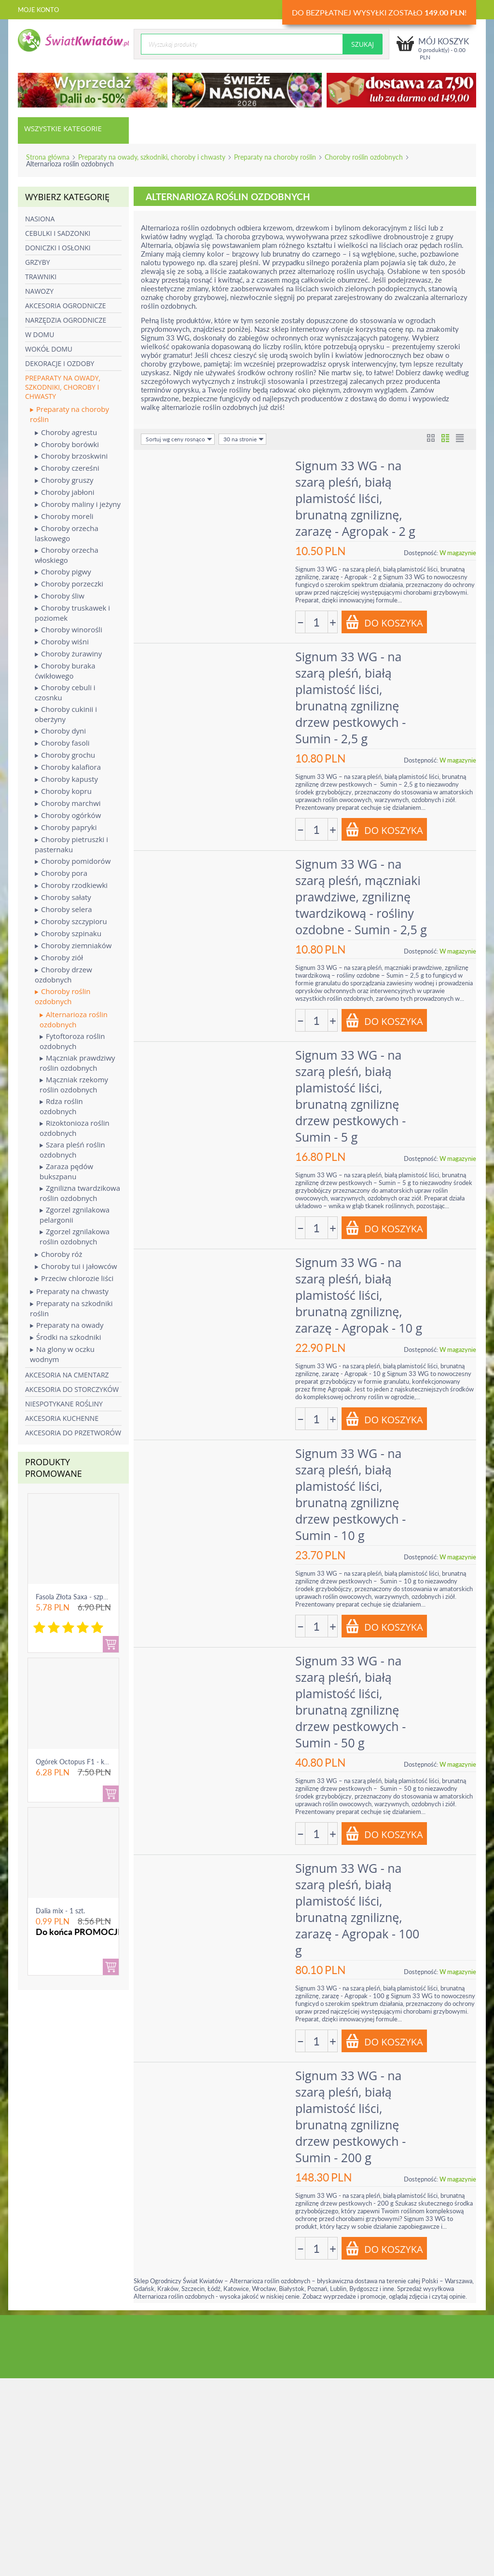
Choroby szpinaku (68, 933)
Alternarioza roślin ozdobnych (74, 1019)
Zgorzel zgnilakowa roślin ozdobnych (75, 1236)
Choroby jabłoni (65, 492)
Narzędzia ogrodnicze (65, 320)
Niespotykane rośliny (64, 1403)
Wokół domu (48, 349)
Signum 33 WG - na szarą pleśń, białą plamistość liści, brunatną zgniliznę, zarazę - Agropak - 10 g (358, 1295)
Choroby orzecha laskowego (66, 533)
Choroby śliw (59, 596)
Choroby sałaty (63, 897)
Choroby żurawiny (68, 654)
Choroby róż (58, 1254)
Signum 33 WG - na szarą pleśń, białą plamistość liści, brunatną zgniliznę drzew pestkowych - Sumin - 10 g (350, 1494)
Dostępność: (421, 553)
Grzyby (37, 262)
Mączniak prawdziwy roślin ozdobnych (77, 1063)
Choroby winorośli (68, 630)
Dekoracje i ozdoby (59, 363)
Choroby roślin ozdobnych (364, 157)
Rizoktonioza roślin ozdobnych (75, 1128)
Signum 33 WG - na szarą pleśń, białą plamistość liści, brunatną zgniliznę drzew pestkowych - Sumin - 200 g (350, 2116)
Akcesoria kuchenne (61, 1418)
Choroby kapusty (66, 779)
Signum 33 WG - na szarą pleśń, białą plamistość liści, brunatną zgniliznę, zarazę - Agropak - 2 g (355, 498)
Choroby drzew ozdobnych (63, 974)
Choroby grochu (65, 755)
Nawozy (39, 291)
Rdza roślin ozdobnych (61, 1106)
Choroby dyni (60, 731)
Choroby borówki (67, 444)
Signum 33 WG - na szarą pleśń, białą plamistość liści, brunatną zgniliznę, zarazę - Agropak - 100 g (357, 1909)
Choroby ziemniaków (73, 945)
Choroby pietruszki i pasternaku (71, 844)
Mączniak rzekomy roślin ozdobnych (74, 1084)
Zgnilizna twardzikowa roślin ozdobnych (80, 1193)
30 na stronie (243, 439)
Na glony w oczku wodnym (62, 1354)
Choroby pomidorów (72, 861)
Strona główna (47, 157)
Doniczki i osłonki (58, 247)
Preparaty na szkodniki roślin (71, 1308)
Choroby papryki (65, 827)
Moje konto (38, 10)
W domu (39, 334)
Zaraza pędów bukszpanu (66, 1171)
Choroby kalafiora (68, 767)
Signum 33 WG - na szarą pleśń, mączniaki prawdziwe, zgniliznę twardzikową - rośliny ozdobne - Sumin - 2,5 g (361, 897)
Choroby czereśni (67, 468)
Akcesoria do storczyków (72, 1389)
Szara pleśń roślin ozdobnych (72, 1149)
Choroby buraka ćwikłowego (65, 671)
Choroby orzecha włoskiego (66, 555)
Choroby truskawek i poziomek (72, 613)
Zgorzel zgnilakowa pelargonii (75, 1215)
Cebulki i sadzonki (57, 233)
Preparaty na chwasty (69, 1291)
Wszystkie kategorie (63, 128)
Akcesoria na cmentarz (67, 1374)
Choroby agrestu (66, 432)
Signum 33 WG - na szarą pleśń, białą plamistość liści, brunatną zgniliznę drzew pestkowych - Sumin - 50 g (350, 1701)
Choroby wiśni (62, 642)
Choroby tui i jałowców (76, 1266)
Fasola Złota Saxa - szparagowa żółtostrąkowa (104, 1597)
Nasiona (40, 218)
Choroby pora (61, 873)
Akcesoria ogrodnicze (65, 305)
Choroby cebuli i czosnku (65, 692)
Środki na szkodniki (65, 1337)
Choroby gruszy (64, 480)
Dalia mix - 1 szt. (60, 1911)
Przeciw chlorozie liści (74, 1278)
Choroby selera (63, 909)
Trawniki (40, 276)
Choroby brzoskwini (71, 456)
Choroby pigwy (63, 572)
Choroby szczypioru (71, 921)
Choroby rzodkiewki (71, 885)
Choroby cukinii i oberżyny (66, 714)
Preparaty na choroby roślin (275, 157)
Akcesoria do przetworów (73, 1432)
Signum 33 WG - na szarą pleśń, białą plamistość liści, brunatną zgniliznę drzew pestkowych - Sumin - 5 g (350, 1096)
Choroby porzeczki (69, 584)
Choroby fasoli (62, 743)
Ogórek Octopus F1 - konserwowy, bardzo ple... (106, 1762)
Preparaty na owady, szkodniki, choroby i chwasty (151, 157)
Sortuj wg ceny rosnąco (179, 439)
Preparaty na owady (66, 1325)
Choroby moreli (64, 516)
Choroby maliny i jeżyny (78, 504)
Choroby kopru (63, 791)
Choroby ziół (59, 958)
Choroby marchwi (68, 803)
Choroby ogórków (68, 815)
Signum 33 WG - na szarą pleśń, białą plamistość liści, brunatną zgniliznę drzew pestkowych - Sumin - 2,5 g (350, 697)
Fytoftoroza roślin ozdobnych (72, 1041)
